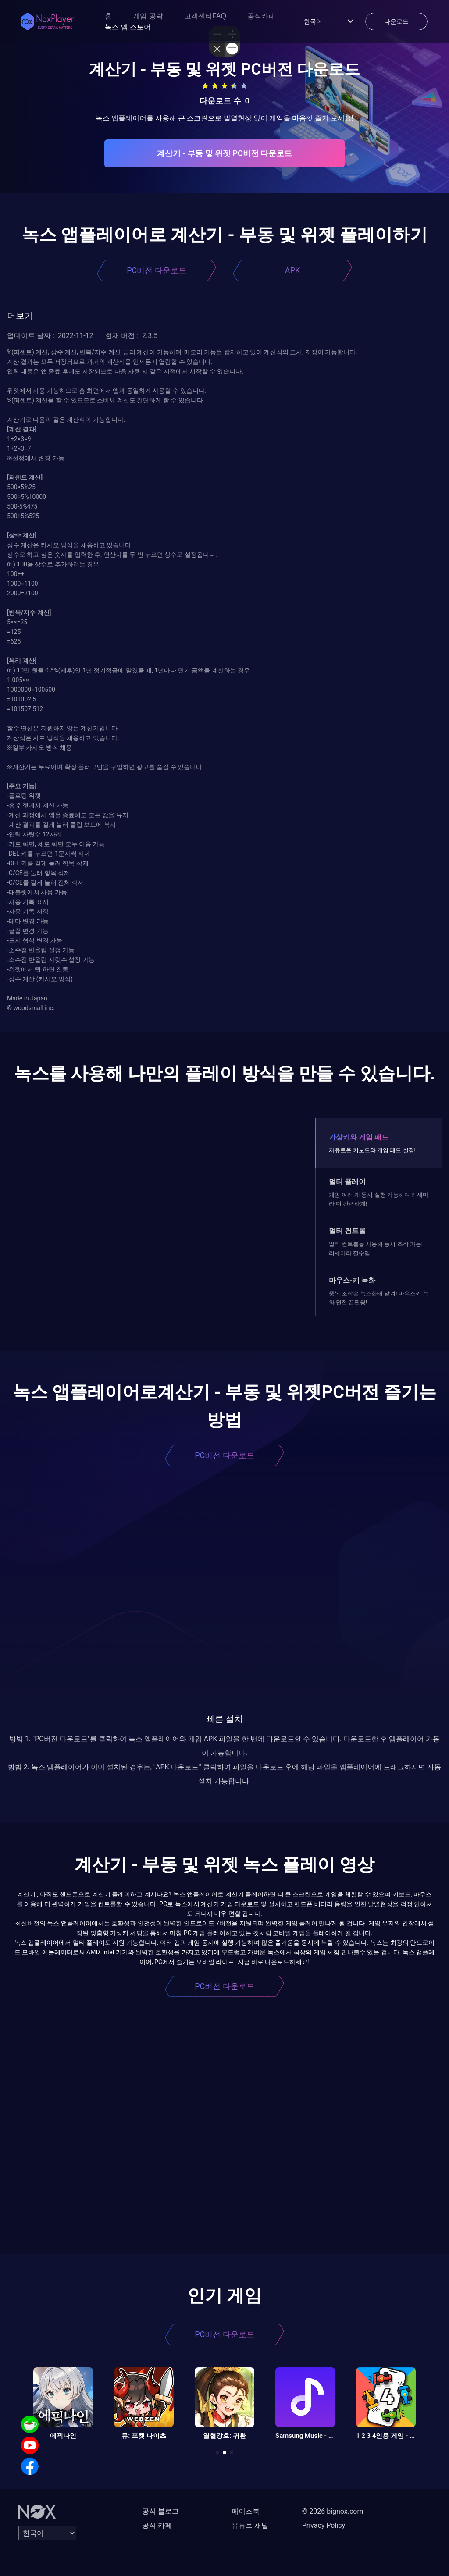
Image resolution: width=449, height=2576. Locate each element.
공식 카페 (157, 2525)
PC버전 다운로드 (156, 270)
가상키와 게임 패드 (358, 1137)
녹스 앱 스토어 (128, 27)
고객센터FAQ (205, 16)
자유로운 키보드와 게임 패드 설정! (372, 1150)
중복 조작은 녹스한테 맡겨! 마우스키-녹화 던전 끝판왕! (379, 1298)
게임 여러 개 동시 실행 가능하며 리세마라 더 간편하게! (378, 1199)
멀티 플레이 (347, 1182)
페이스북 (246, 2511)
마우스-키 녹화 (352, 1280)
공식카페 (261, 16)
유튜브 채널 (250, 2525)
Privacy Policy (324, 2525)
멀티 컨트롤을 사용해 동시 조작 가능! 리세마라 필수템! (376, 1248)
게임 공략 (148, 16)
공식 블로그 (160, 2511)
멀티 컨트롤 (347, 1231)
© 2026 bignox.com (332, 2511)
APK (292, 270)
